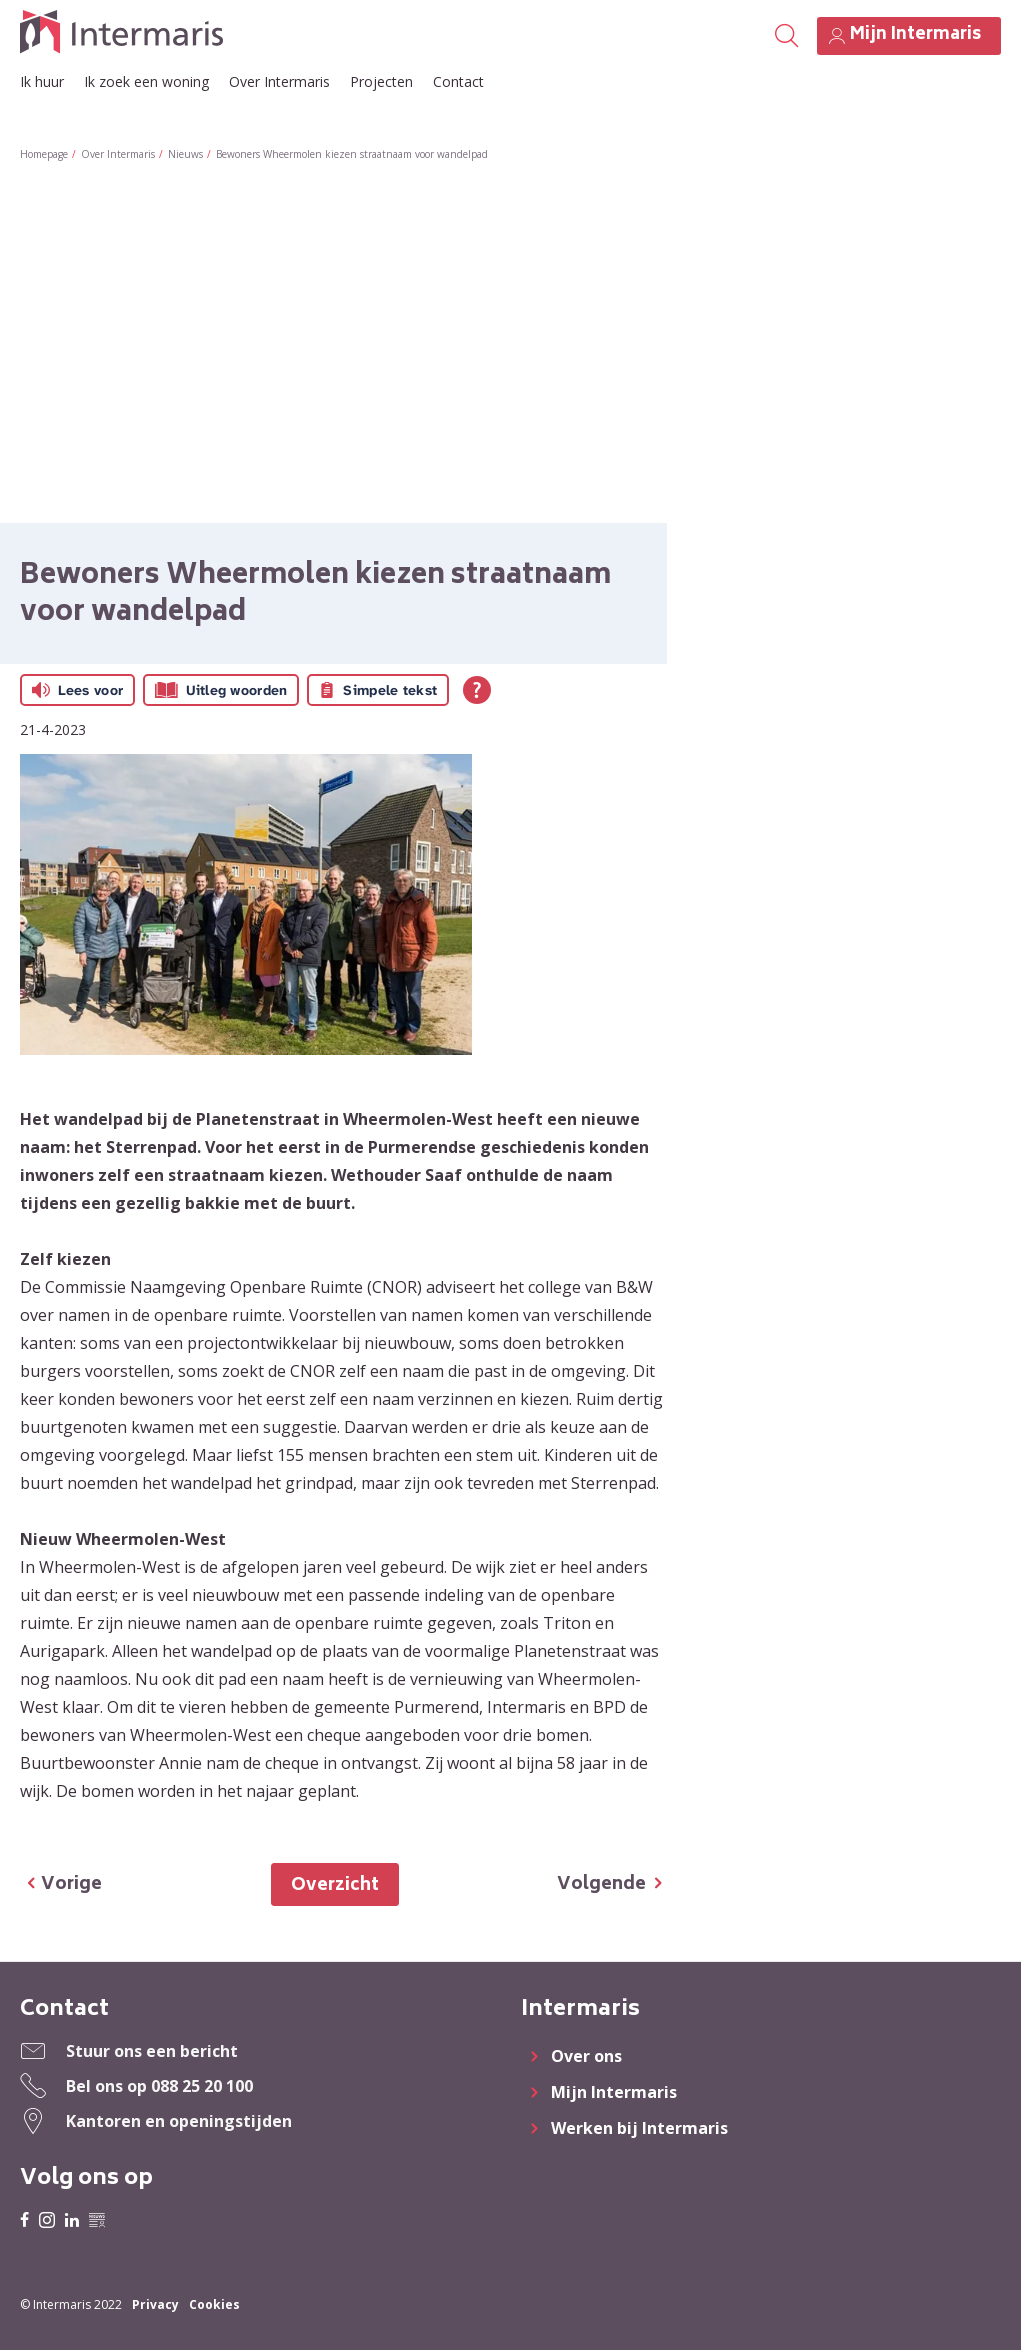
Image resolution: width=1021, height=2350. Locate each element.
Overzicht (335, 1886)
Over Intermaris (279, 81)
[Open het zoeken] (785, 36)
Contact (458, 81)
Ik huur (42, 81)
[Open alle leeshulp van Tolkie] (477, 690)
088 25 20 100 (202, 2086)
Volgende (601, 1885)
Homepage (44, 154)
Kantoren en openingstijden (179, 2121)
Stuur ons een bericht (152, 2051)
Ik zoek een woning (146, 81)
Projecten (381, 81)
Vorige (71, 1885)
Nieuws (185, 154)
